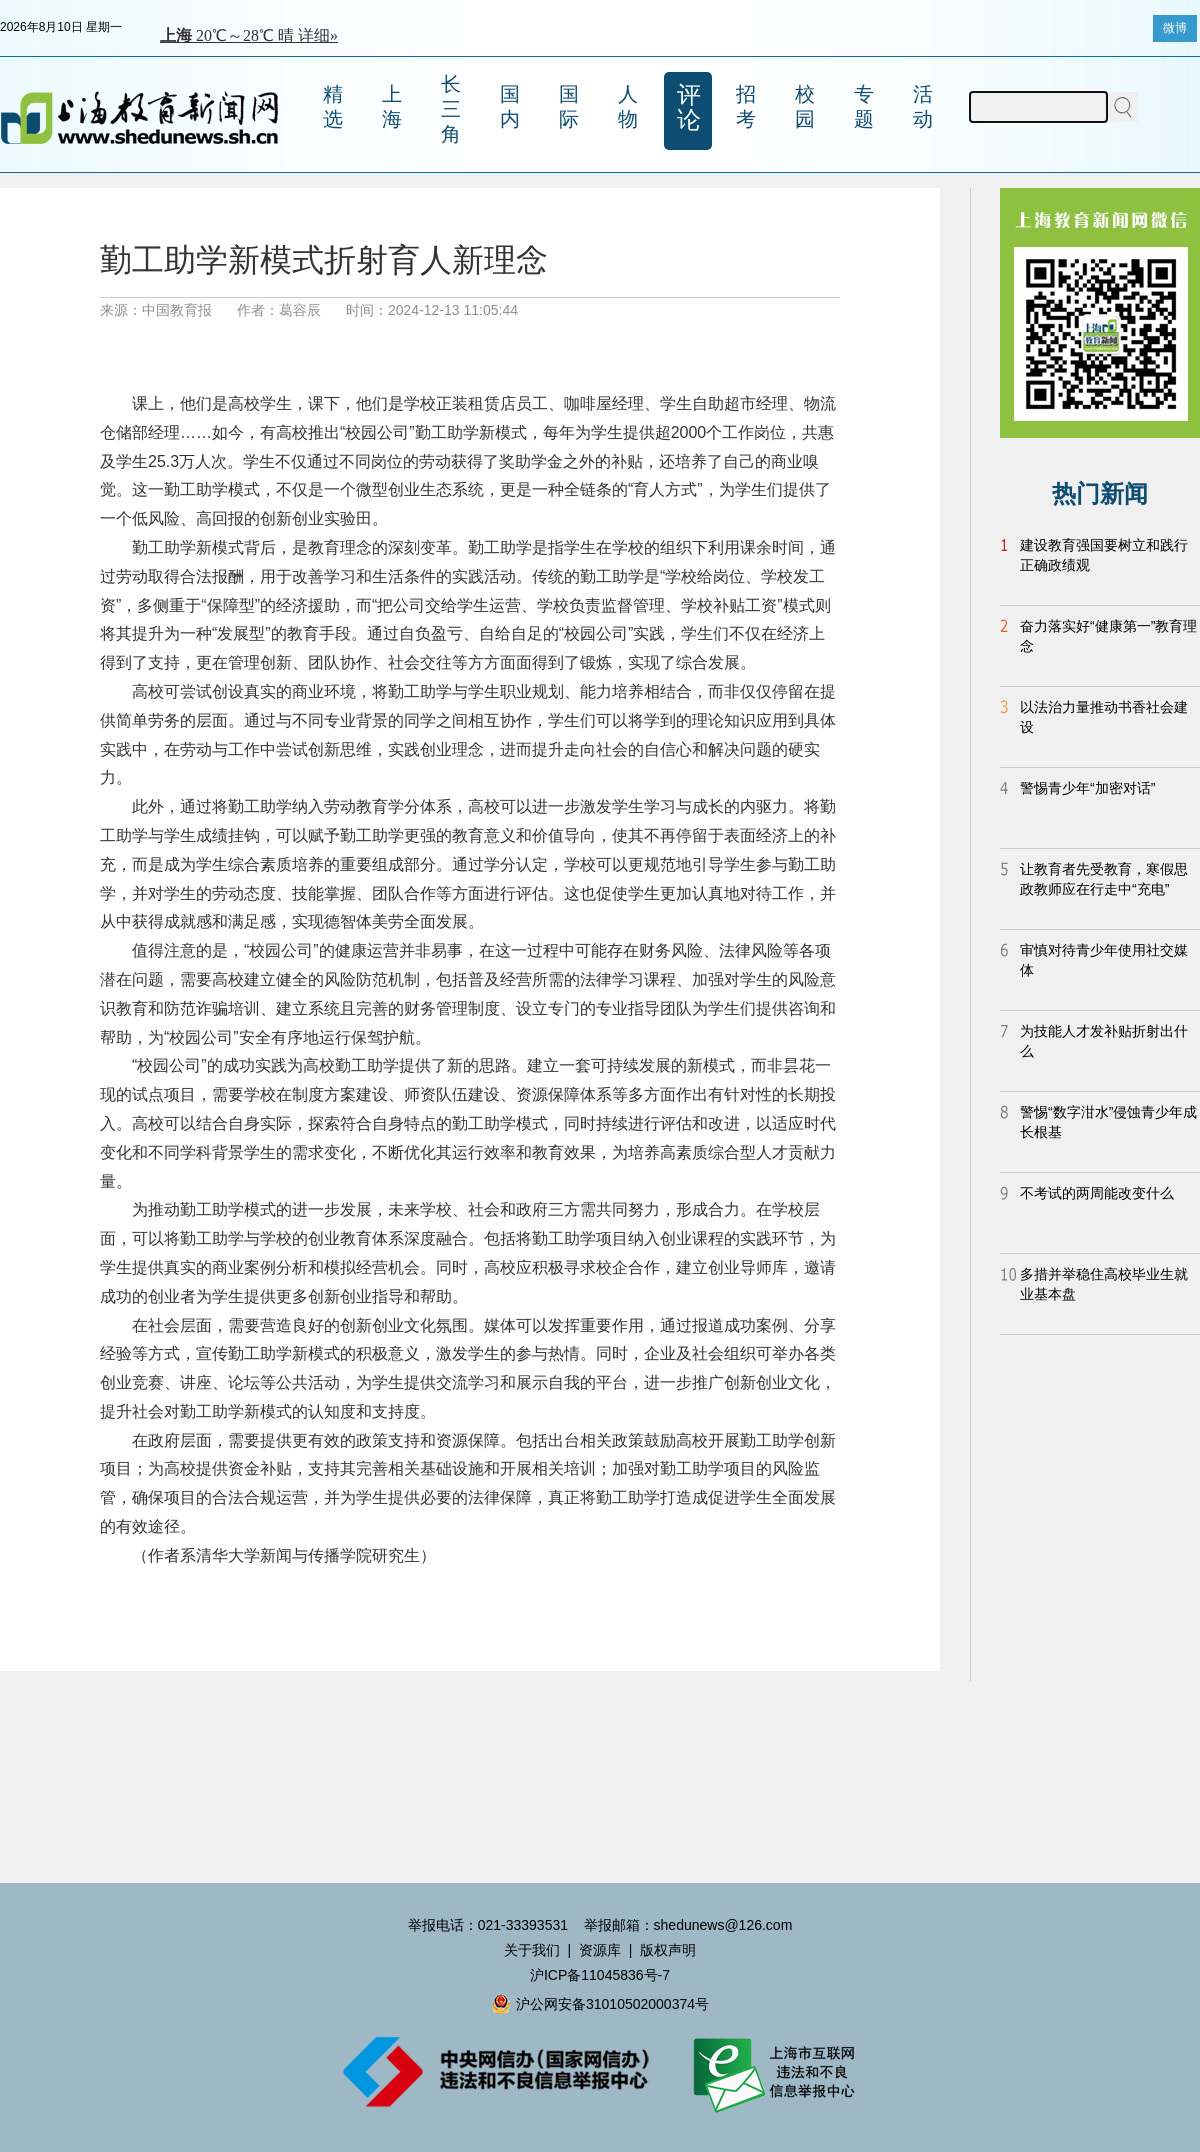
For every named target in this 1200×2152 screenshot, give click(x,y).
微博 (1175, 28)
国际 (569, 106)
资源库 (600, 1950)
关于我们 (532, 1950)
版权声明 (668, 1950)
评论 (689, 107)
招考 (746, 106)
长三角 (451, 109)
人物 (628, 106)
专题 (864, 106)
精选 (333, 106)
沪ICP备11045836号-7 (600, 1975)
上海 (392, 106)
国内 (510, 106)
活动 (923, 106)
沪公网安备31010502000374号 (600, 2004)
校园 (805, 106)
